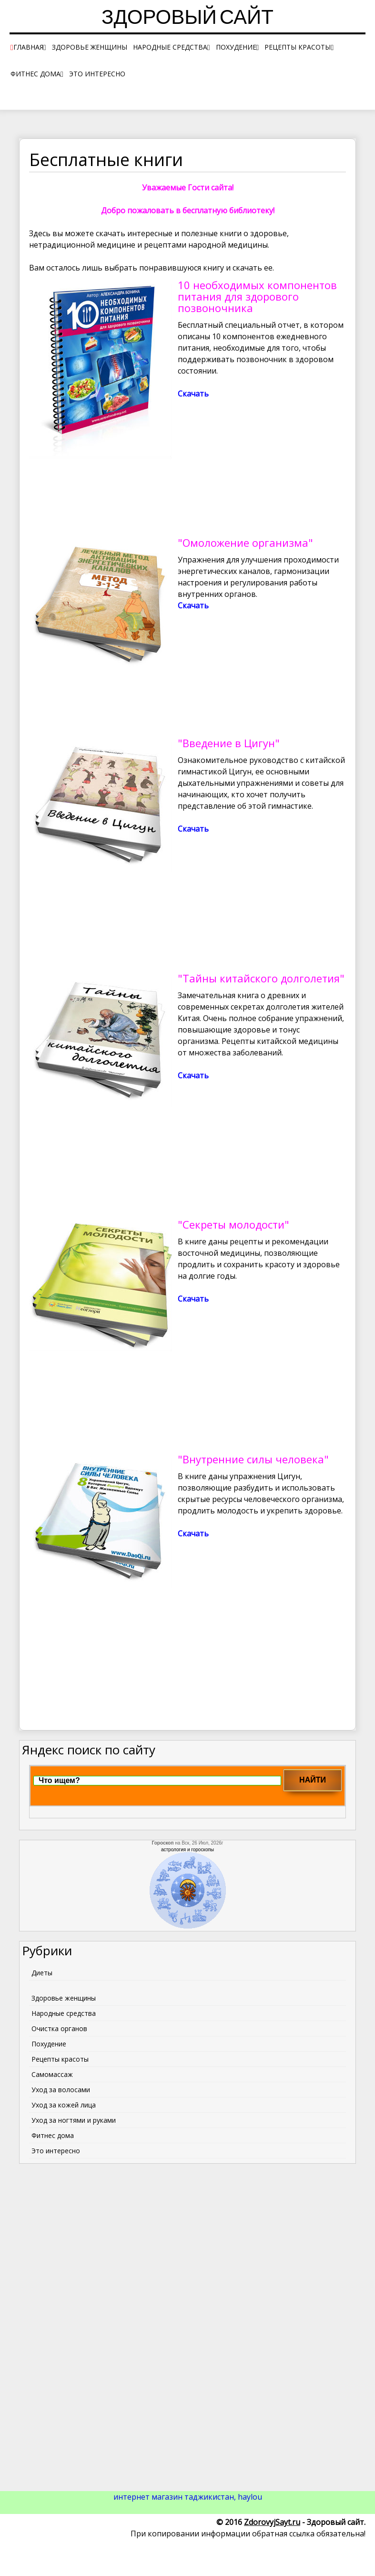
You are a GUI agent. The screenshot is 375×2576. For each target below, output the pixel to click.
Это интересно (97, 73)
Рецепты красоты (297, 47)
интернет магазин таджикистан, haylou (187, 2497)
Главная (28, 47)
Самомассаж (52, 2074)
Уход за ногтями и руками (73, 2120)
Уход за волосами (60, 2089)
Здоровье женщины (89, 47)
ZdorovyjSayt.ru (272, 2522)
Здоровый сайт (187, 19)
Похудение (236, 47)
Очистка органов (59, 2028)
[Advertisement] (187, 2316)
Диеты (41, 1972)
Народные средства (170, 47)
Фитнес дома (35, 73)
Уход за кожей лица (63, 2104)
